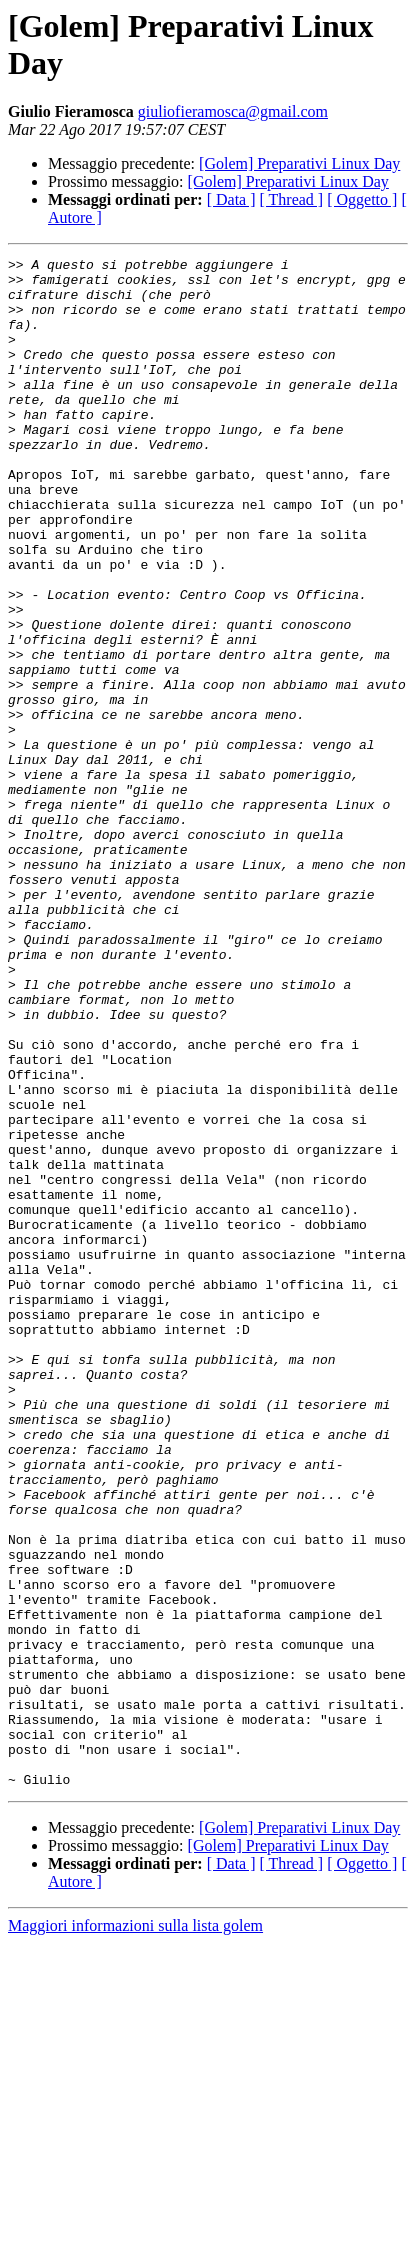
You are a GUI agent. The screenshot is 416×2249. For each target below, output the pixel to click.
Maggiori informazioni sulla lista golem (135, 2231)
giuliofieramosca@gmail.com (233, 111)
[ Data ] (231, 199)
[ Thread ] (292, 199)
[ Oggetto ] (362, 199)
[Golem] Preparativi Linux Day (299, 163)
